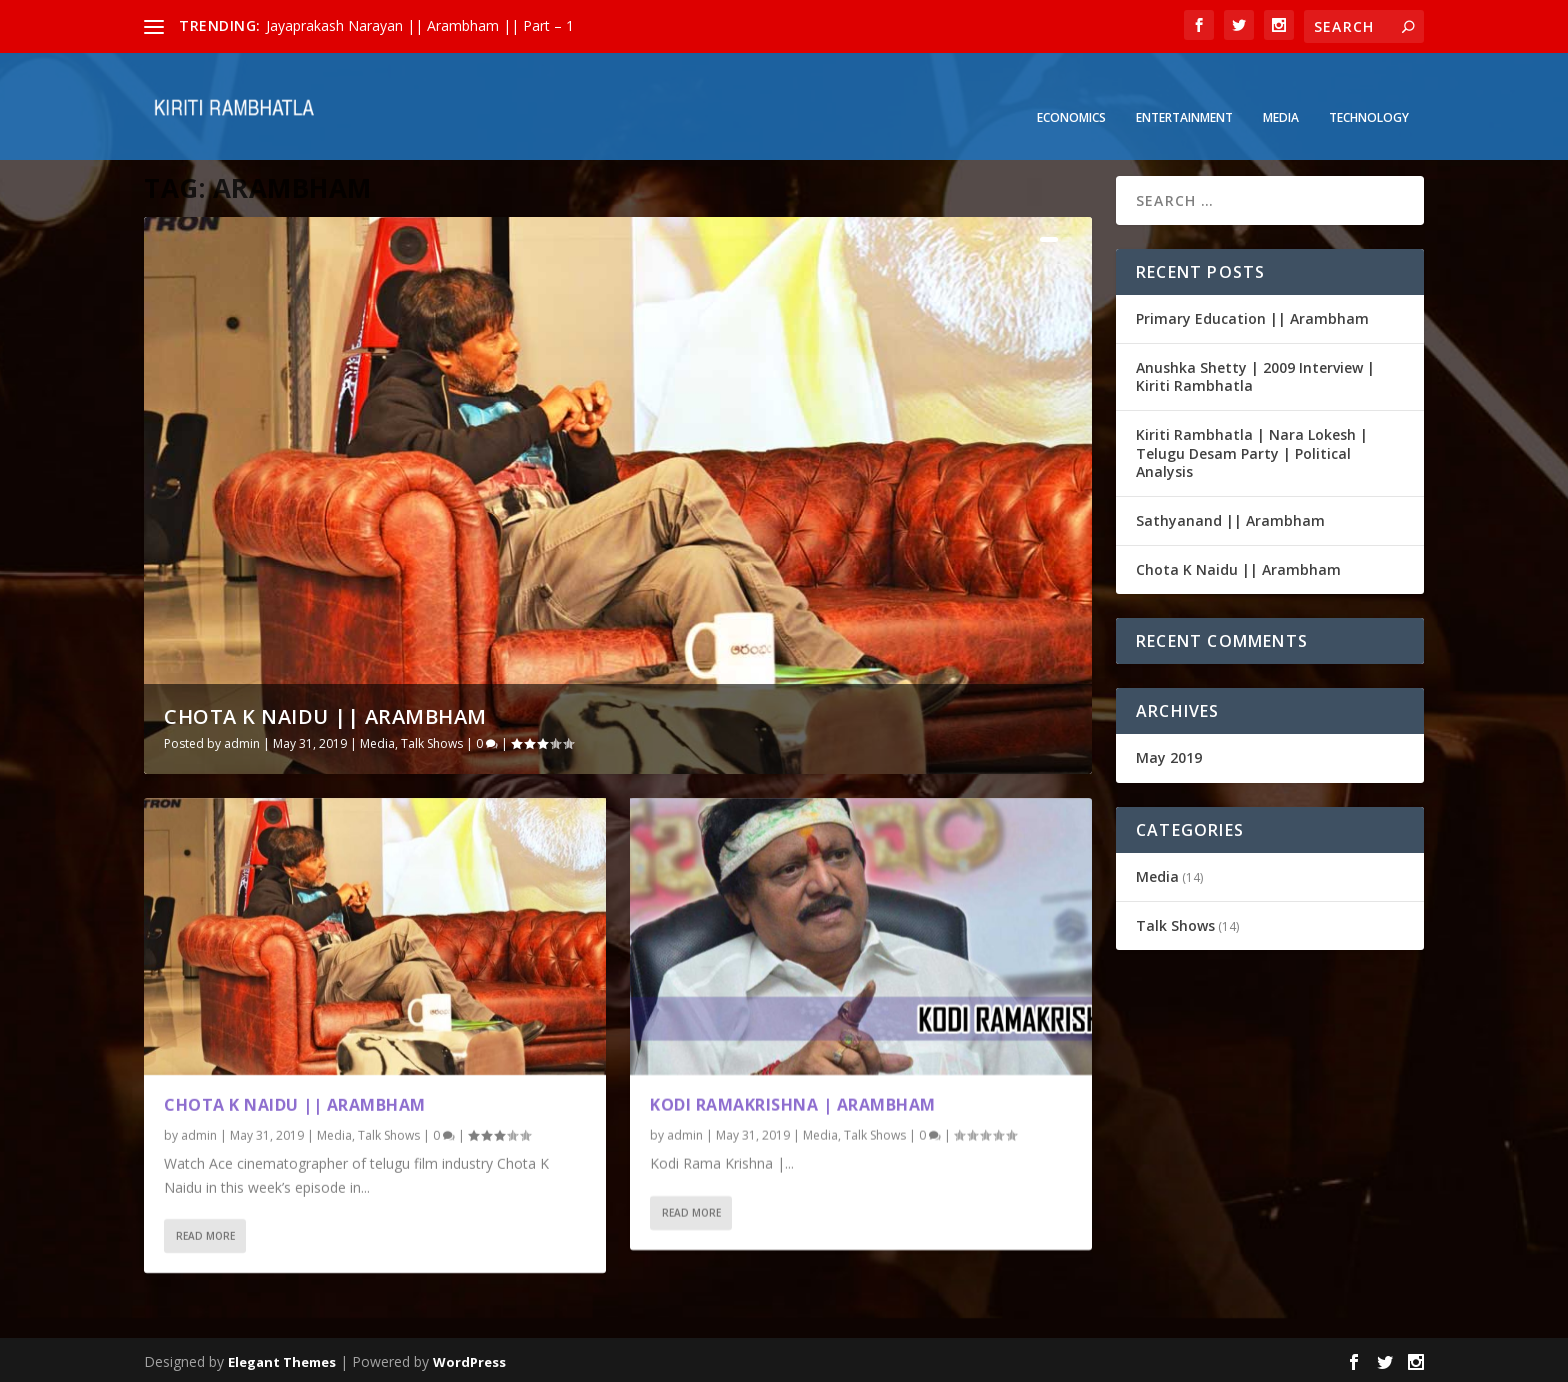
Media (1281, 91)
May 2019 (1169, 754)
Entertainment (1184, 91)
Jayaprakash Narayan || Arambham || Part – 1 (420, 25)
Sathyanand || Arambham (1230, 517)
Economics (1071, 91)
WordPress (469, 1359)
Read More (205, 1234)
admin (242, 740)
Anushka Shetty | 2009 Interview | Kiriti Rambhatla (1255, 373)
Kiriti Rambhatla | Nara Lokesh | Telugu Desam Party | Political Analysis (1252, 450)
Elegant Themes (282, 1359)
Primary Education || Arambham (1252, 315)
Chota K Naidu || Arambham (325, 713)
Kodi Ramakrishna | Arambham (793, 1102)
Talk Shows (432, 740)
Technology (1369, 91)
